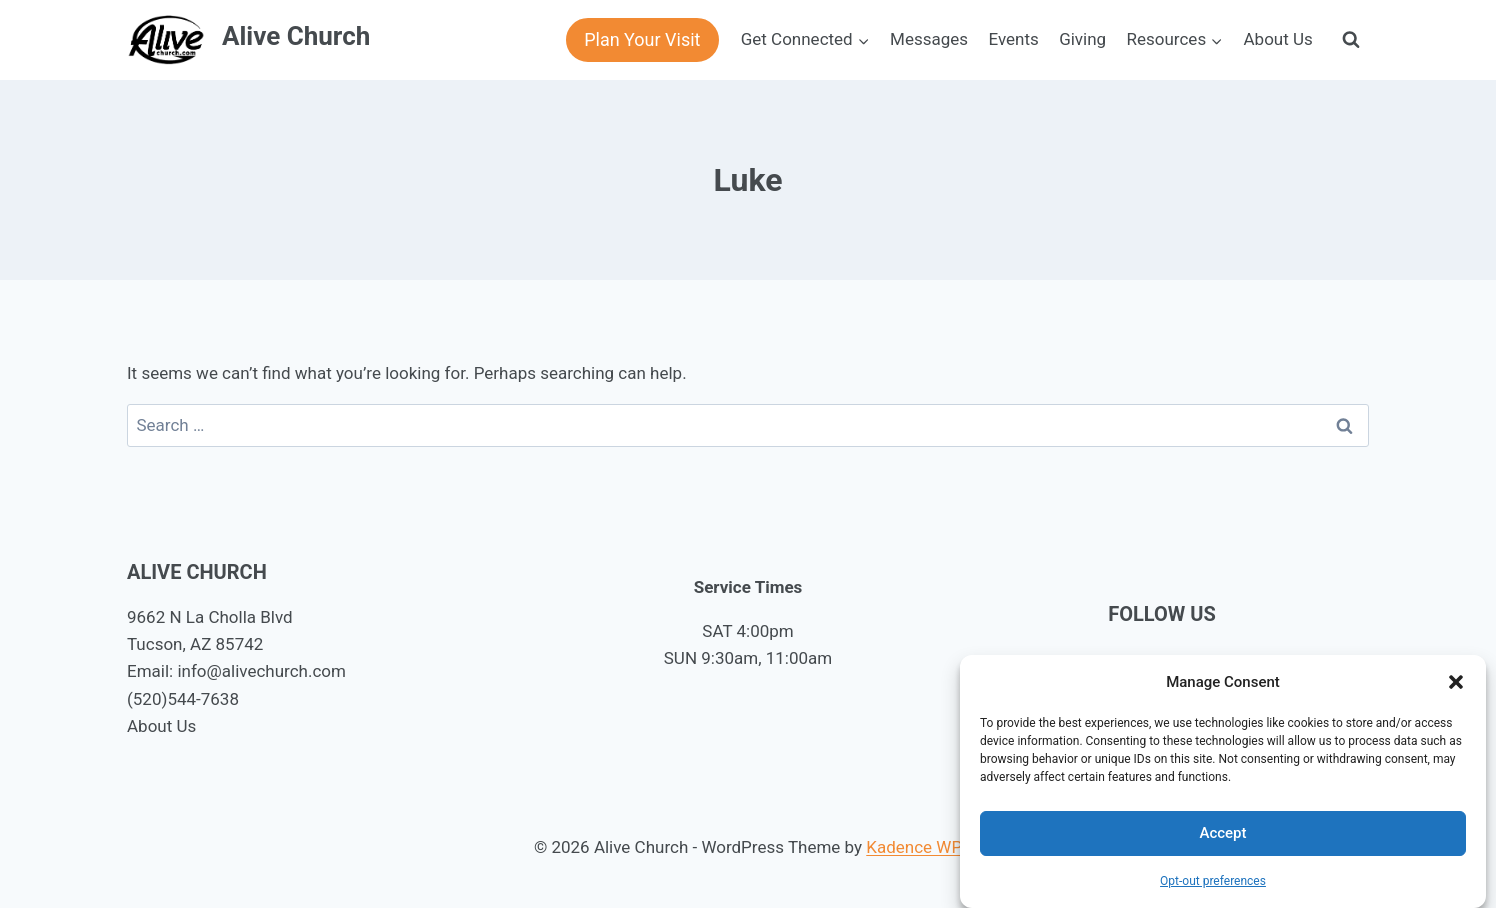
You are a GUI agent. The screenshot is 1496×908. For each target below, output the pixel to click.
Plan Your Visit (642, 39)
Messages (929, 39)
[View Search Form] (1351, 40)
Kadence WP (914, 847)
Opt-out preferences (1213, 881)
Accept (1222, 833)
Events (1013, 39)
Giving (1082, 39)
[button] (1456, 682)
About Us (1278, 39)
